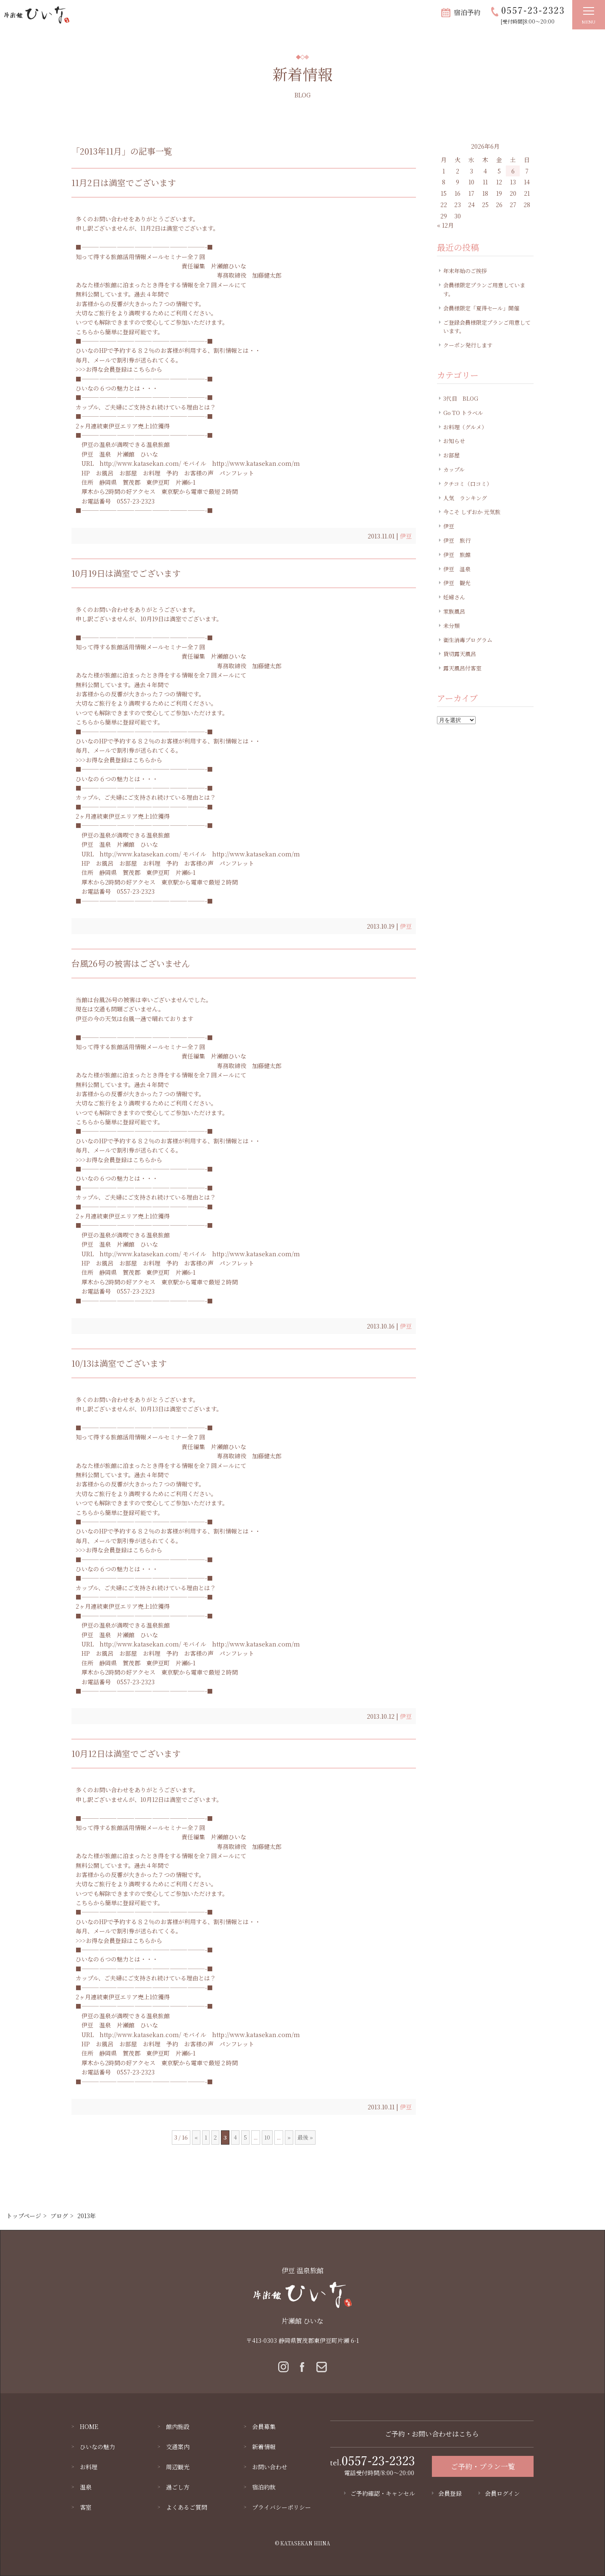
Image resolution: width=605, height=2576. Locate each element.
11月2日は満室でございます (123, 182)
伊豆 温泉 (96, 454)
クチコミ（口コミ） (467, 484)
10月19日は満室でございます (126, 573)
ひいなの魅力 (97, 2446)
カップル (454, 469)
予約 (172, 473)
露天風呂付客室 (462, 668)
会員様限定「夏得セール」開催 (481, 308)
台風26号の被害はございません (130, 963)
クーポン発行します (467, 345)
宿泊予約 (467, 12)
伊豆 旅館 (457, 555)
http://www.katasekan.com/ (140, 463)
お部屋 (128, 473)
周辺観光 (177, 2467)
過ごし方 (177, 2487)
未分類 (451, 626)
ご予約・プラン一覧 (483, 2466)
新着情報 (264, 2446)
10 (267, 2137)
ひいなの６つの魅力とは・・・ (117, 388)
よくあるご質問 (186, 2507)
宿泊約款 (264, 2487)
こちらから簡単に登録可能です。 (119, 332)
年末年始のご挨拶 (465, 271)
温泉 (86, 2487)
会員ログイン (502, 2493)
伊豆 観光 (457, 583)
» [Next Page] (289, 2137)
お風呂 (104, 473)
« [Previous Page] (196, 2137)
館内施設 (177, 2426)
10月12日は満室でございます (126, 1753)
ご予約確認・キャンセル (382, 2493)
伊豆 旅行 (457, 540)
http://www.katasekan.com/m (256, 463)
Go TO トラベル (463, 413)
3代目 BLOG (460, 398)
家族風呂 (454, 611)
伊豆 (406, 536)
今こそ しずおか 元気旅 (471, 512)
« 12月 (445, 225)
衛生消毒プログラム (467, 640)
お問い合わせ (269, 2467)
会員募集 (264, 2426)
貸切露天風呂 (459, 654)
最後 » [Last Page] (305, 2137)
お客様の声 (198, 473)
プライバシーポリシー (281, 2507)
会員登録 (450, 2493)
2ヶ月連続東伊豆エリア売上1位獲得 (123, 426)
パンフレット (236, 473)
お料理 (151, 473)
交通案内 (177, 2446)
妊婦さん (454, 597)
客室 (86, 2507)
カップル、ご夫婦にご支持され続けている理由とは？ (146, 407)
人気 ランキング (465, 498)
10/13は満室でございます (119, 1363)
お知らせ (454, 441)
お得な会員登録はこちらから (124, 369)
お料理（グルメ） (465, 427)
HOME (89, 2426)
